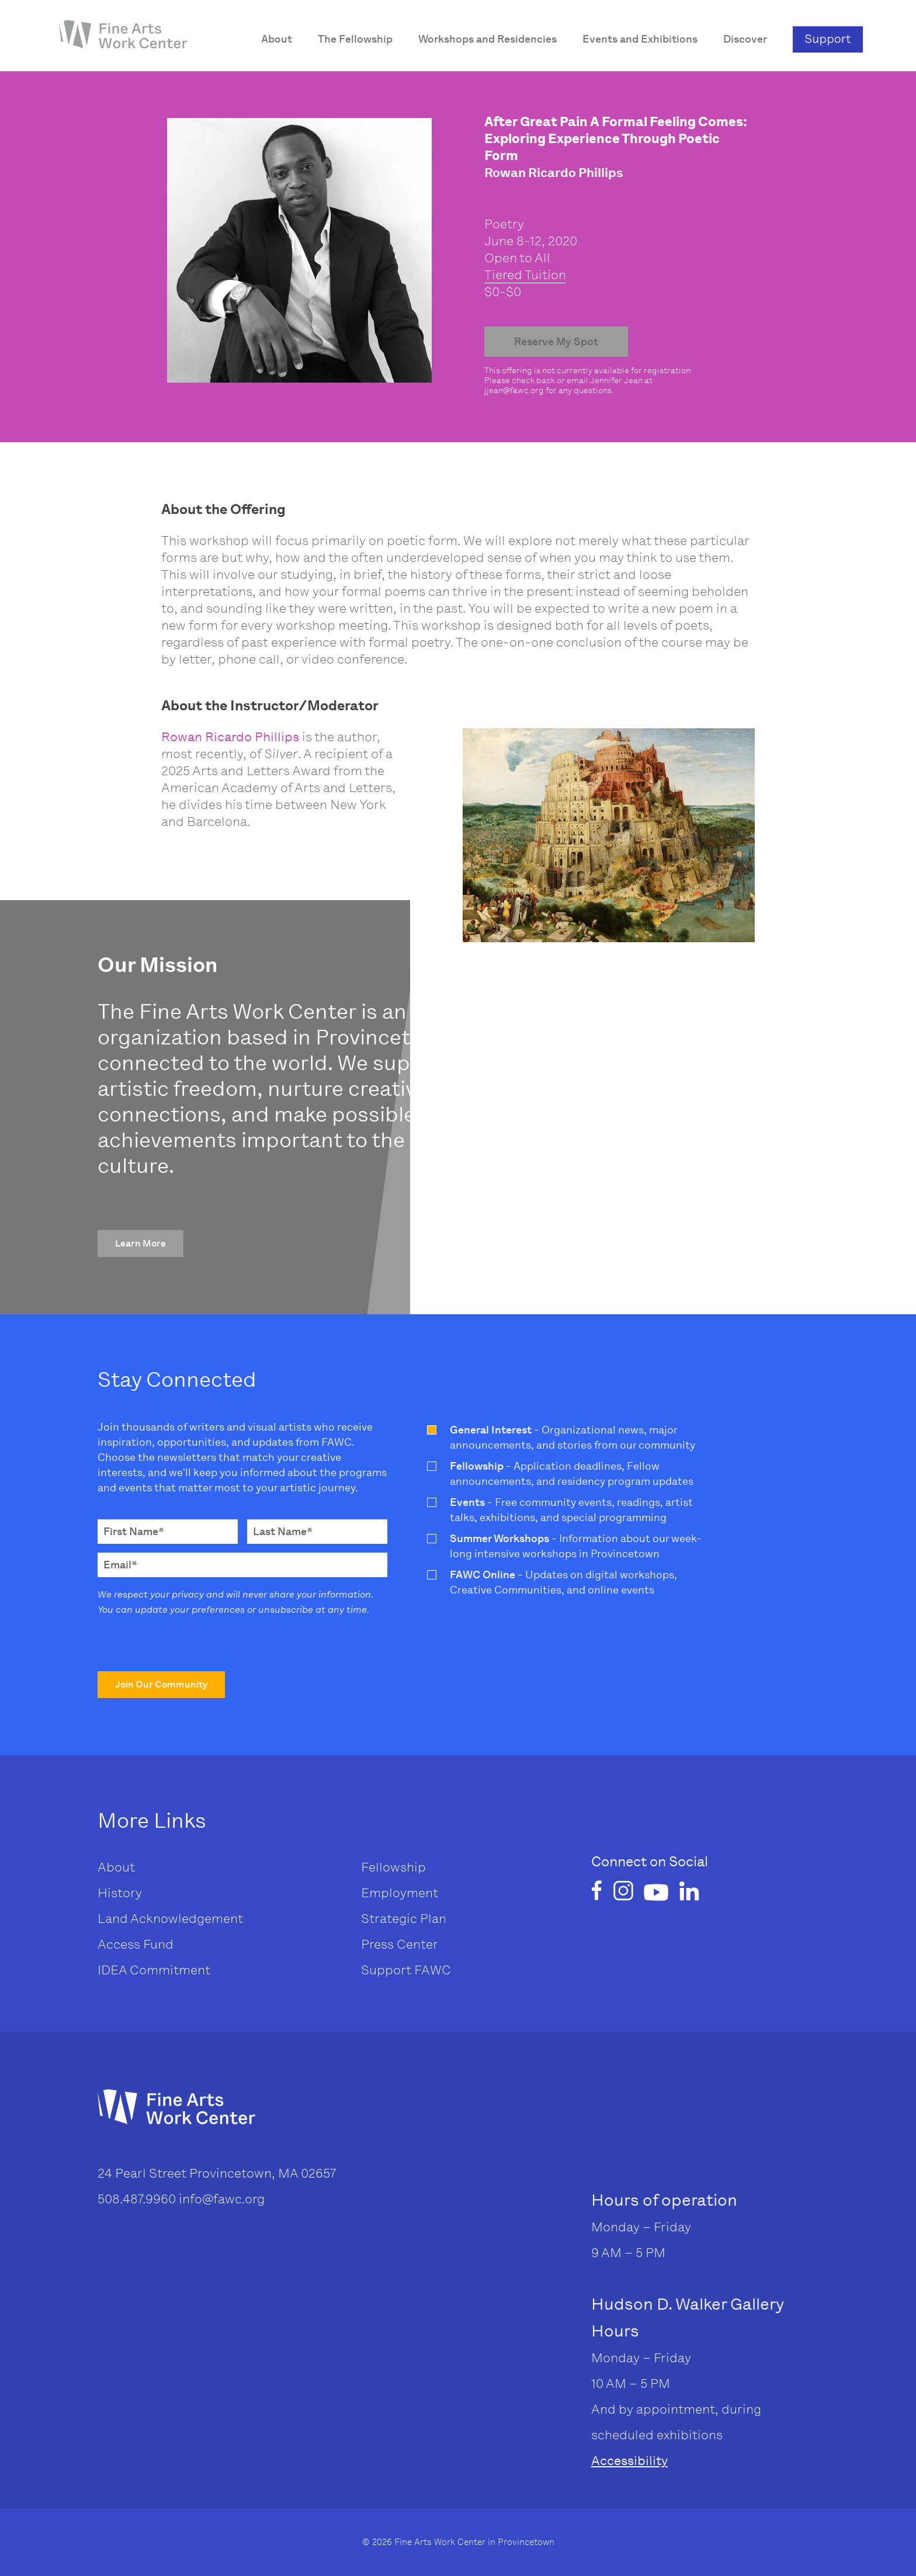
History (120, 1893)
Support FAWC (406, 1970)
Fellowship (393, 1867)
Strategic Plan (403, 1918)
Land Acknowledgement (170, 1918)
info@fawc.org (222, 2199)
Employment (399, 1893)
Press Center (399, 1944)
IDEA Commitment (154, 1970)
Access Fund (136, 1944)
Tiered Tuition (525, 275)
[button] (140, 1243)
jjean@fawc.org (514, 390)
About (116, 1867)
